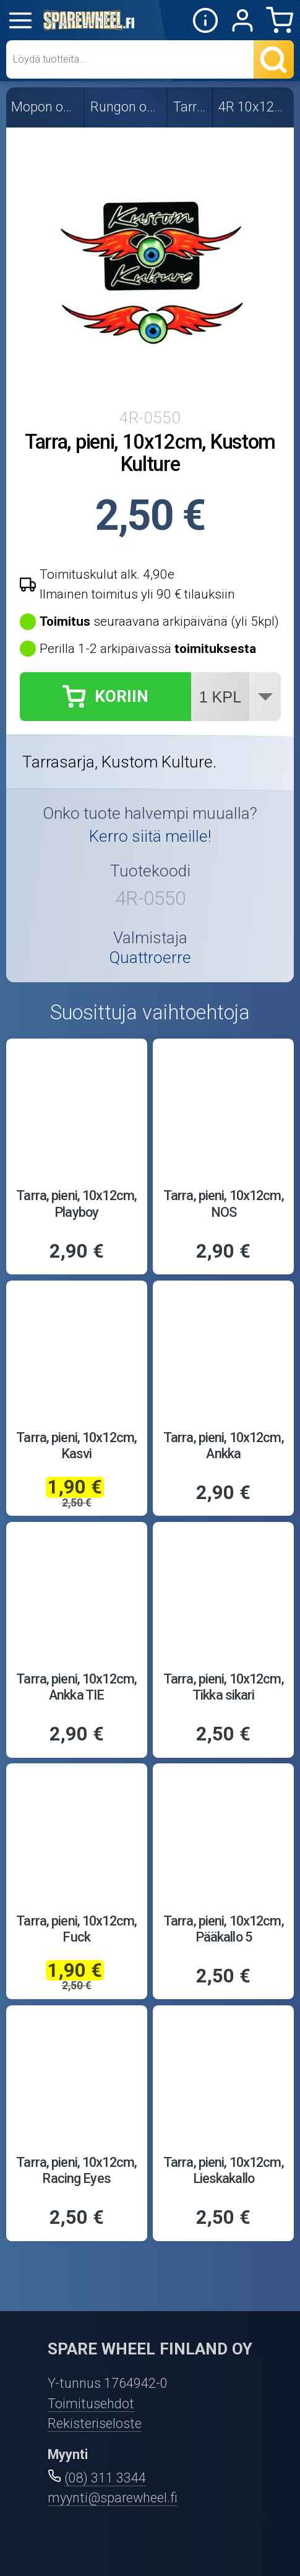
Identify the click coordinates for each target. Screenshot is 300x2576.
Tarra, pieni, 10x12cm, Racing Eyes (76, 2170)
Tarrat (190, 107)
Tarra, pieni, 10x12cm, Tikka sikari (223, 1687)
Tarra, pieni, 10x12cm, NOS (223, 1203)
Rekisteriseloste (95, 2423)
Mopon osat (45, 107)
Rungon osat (126, 107)
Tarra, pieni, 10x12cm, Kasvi (76, 1445)
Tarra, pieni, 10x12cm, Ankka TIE (76, 1687)
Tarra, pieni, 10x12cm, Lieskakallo (223, 2170)
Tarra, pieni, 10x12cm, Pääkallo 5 (223, 1929)
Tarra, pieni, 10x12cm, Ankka (223, 1445)
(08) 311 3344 (105, 2478)
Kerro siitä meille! (150, 836)
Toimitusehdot (91, 2403)
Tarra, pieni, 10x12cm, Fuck (76, 1929)
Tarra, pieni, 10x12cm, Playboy (76, 1203)
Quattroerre (150, 957)
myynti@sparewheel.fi (113, 2497)
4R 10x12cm (253, 107)
